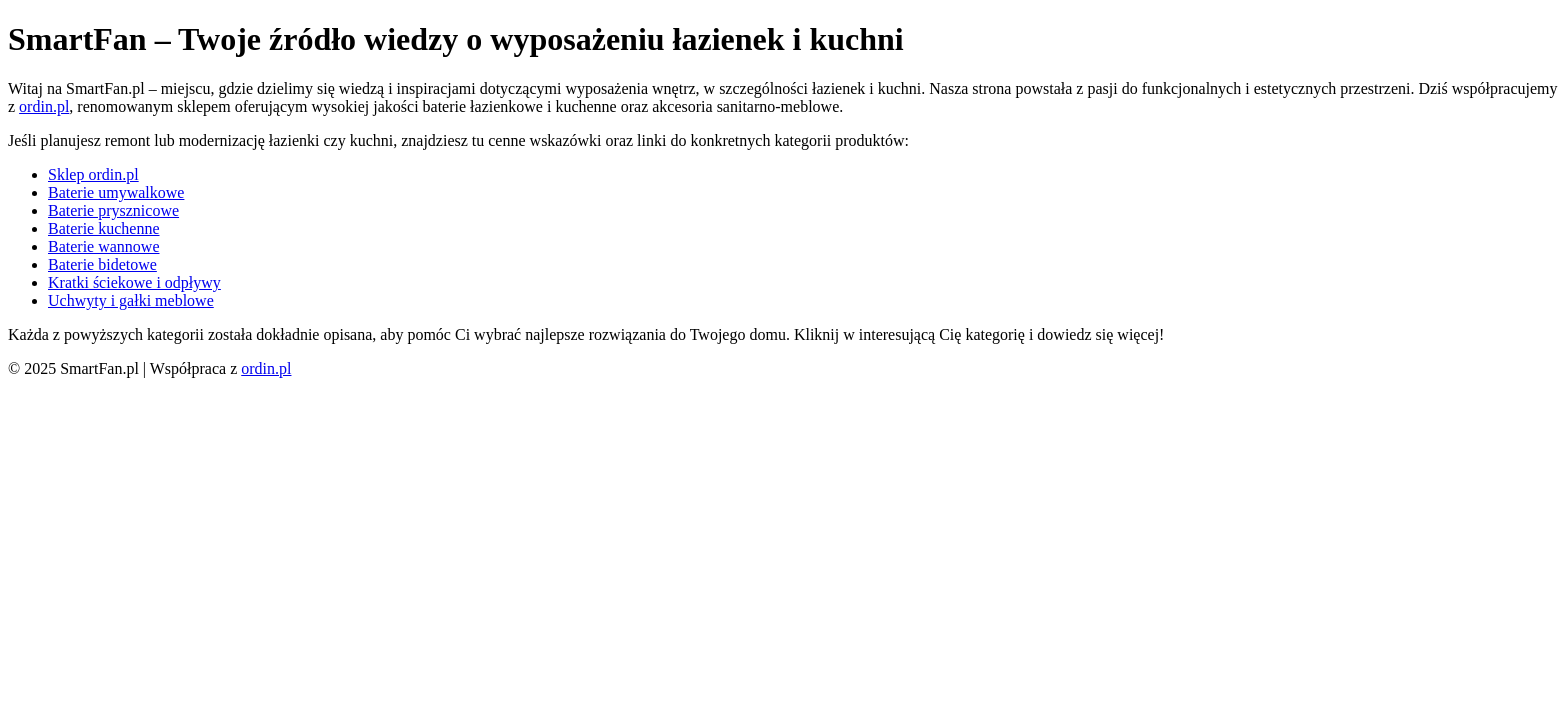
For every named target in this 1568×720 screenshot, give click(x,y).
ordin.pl (44, 106)
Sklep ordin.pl (93, 174)
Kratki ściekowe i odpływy (134, 282)
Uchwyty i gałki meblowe (131, 300)
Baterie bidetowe (102, 264)
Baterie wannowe (104, 246)
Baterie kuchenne (104, 228)
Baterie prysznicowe (113, 210)
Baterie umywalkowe (116, 192)
